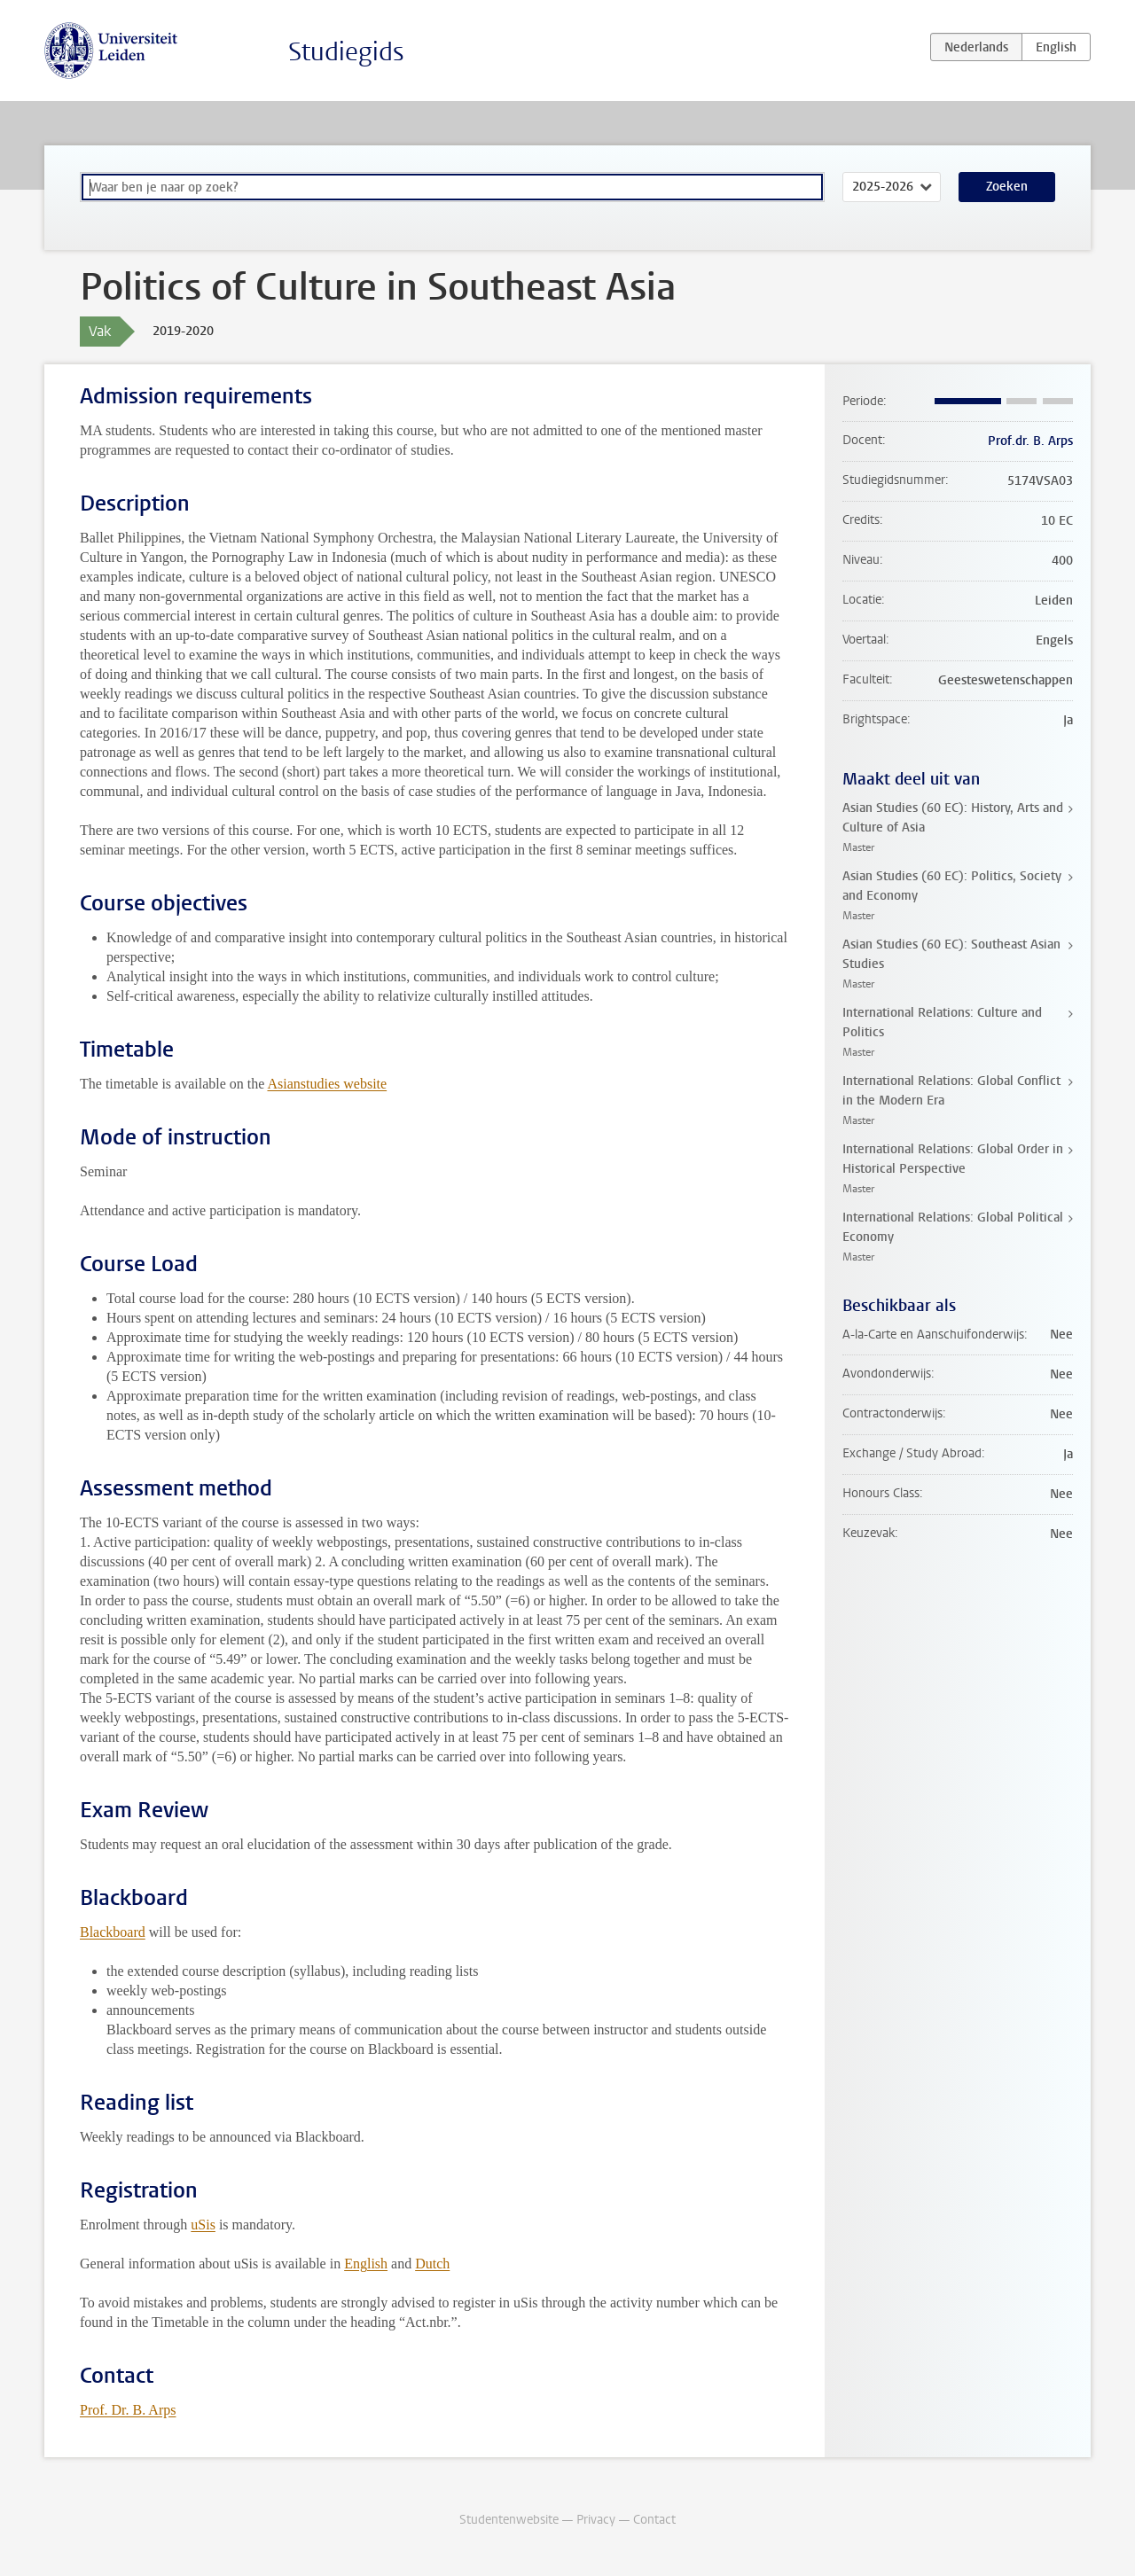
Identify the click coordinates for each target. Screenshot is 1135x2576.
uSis (203, 2224)
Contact (654, 2519)
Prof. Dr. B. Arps (128, 2409)
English (365, 2263)
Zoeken (1007, 186)
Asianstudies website (327, 1083)
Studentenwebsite (509, 2519)
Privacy (595, 2519)
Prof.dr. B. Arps (1030, 441)
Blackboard (112, 1932)
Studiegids (346, 51)
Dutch (432, 2263)
